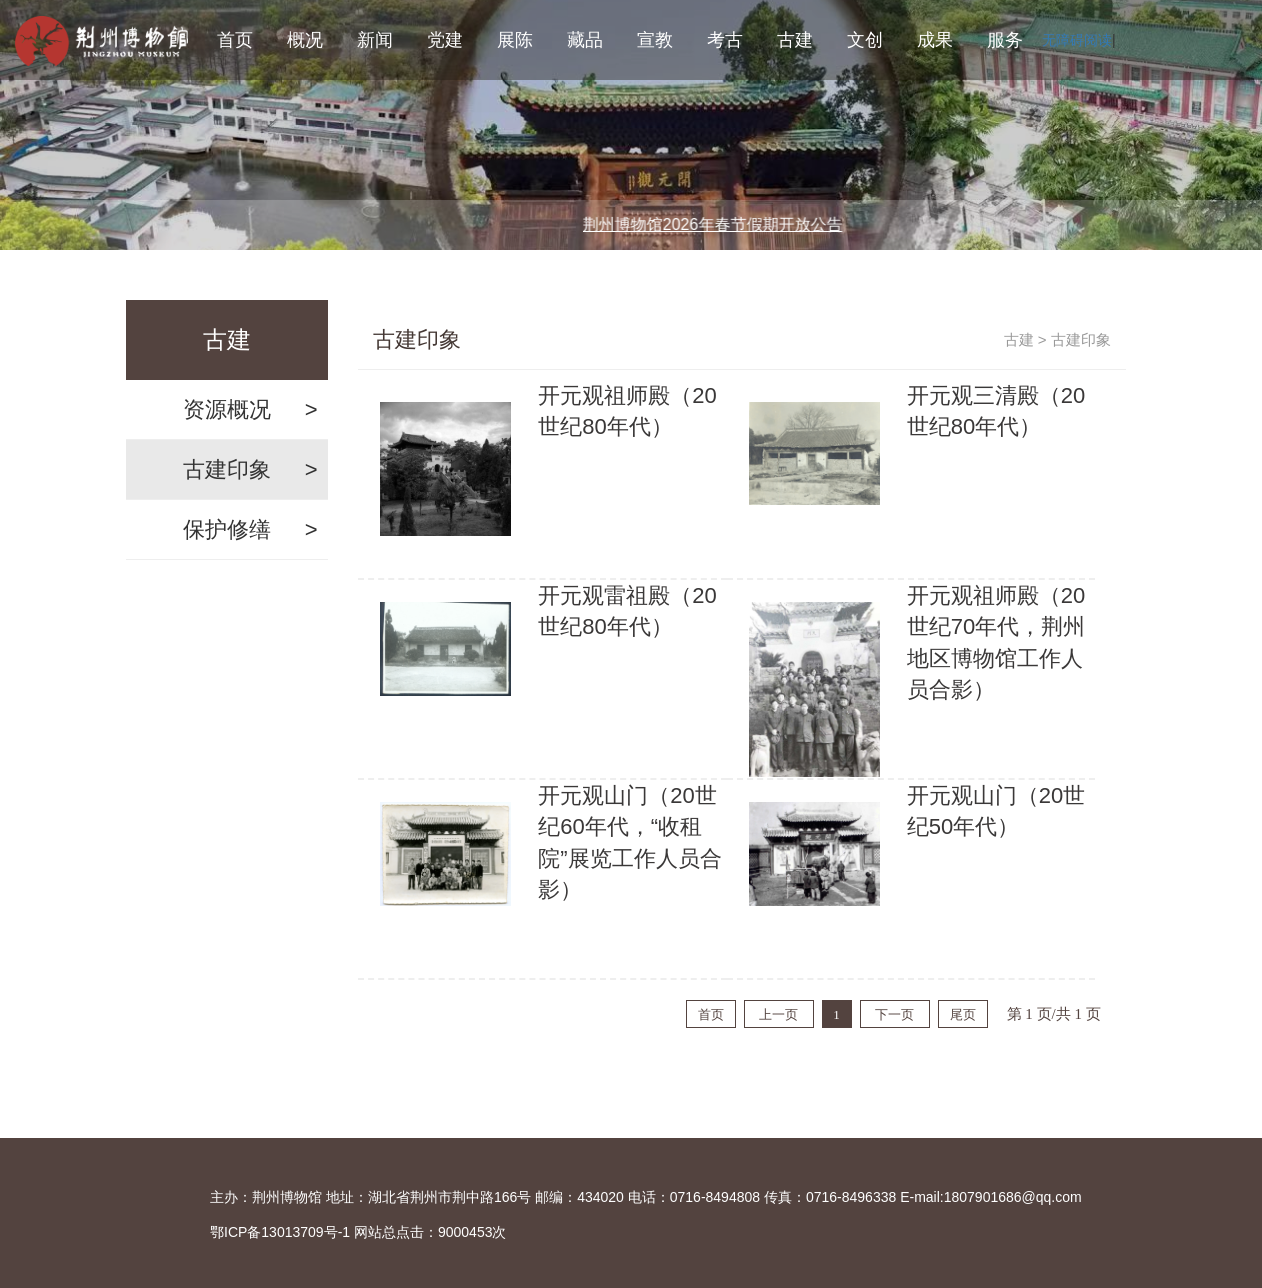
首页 (235, 40)
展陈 (515, 40)
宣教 (655, 40)
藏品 (585, 40)
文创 (865, 40)
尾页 (963, 1014)
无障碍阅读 (1077, 40)
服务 (1005, 40)
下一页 (894, 1014)
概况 (305, 40)
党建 (445, 40)
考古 (725, 40)
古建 (795, 40)
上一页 (778, 1014)
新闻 (375, 40)
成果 (935, 40)
